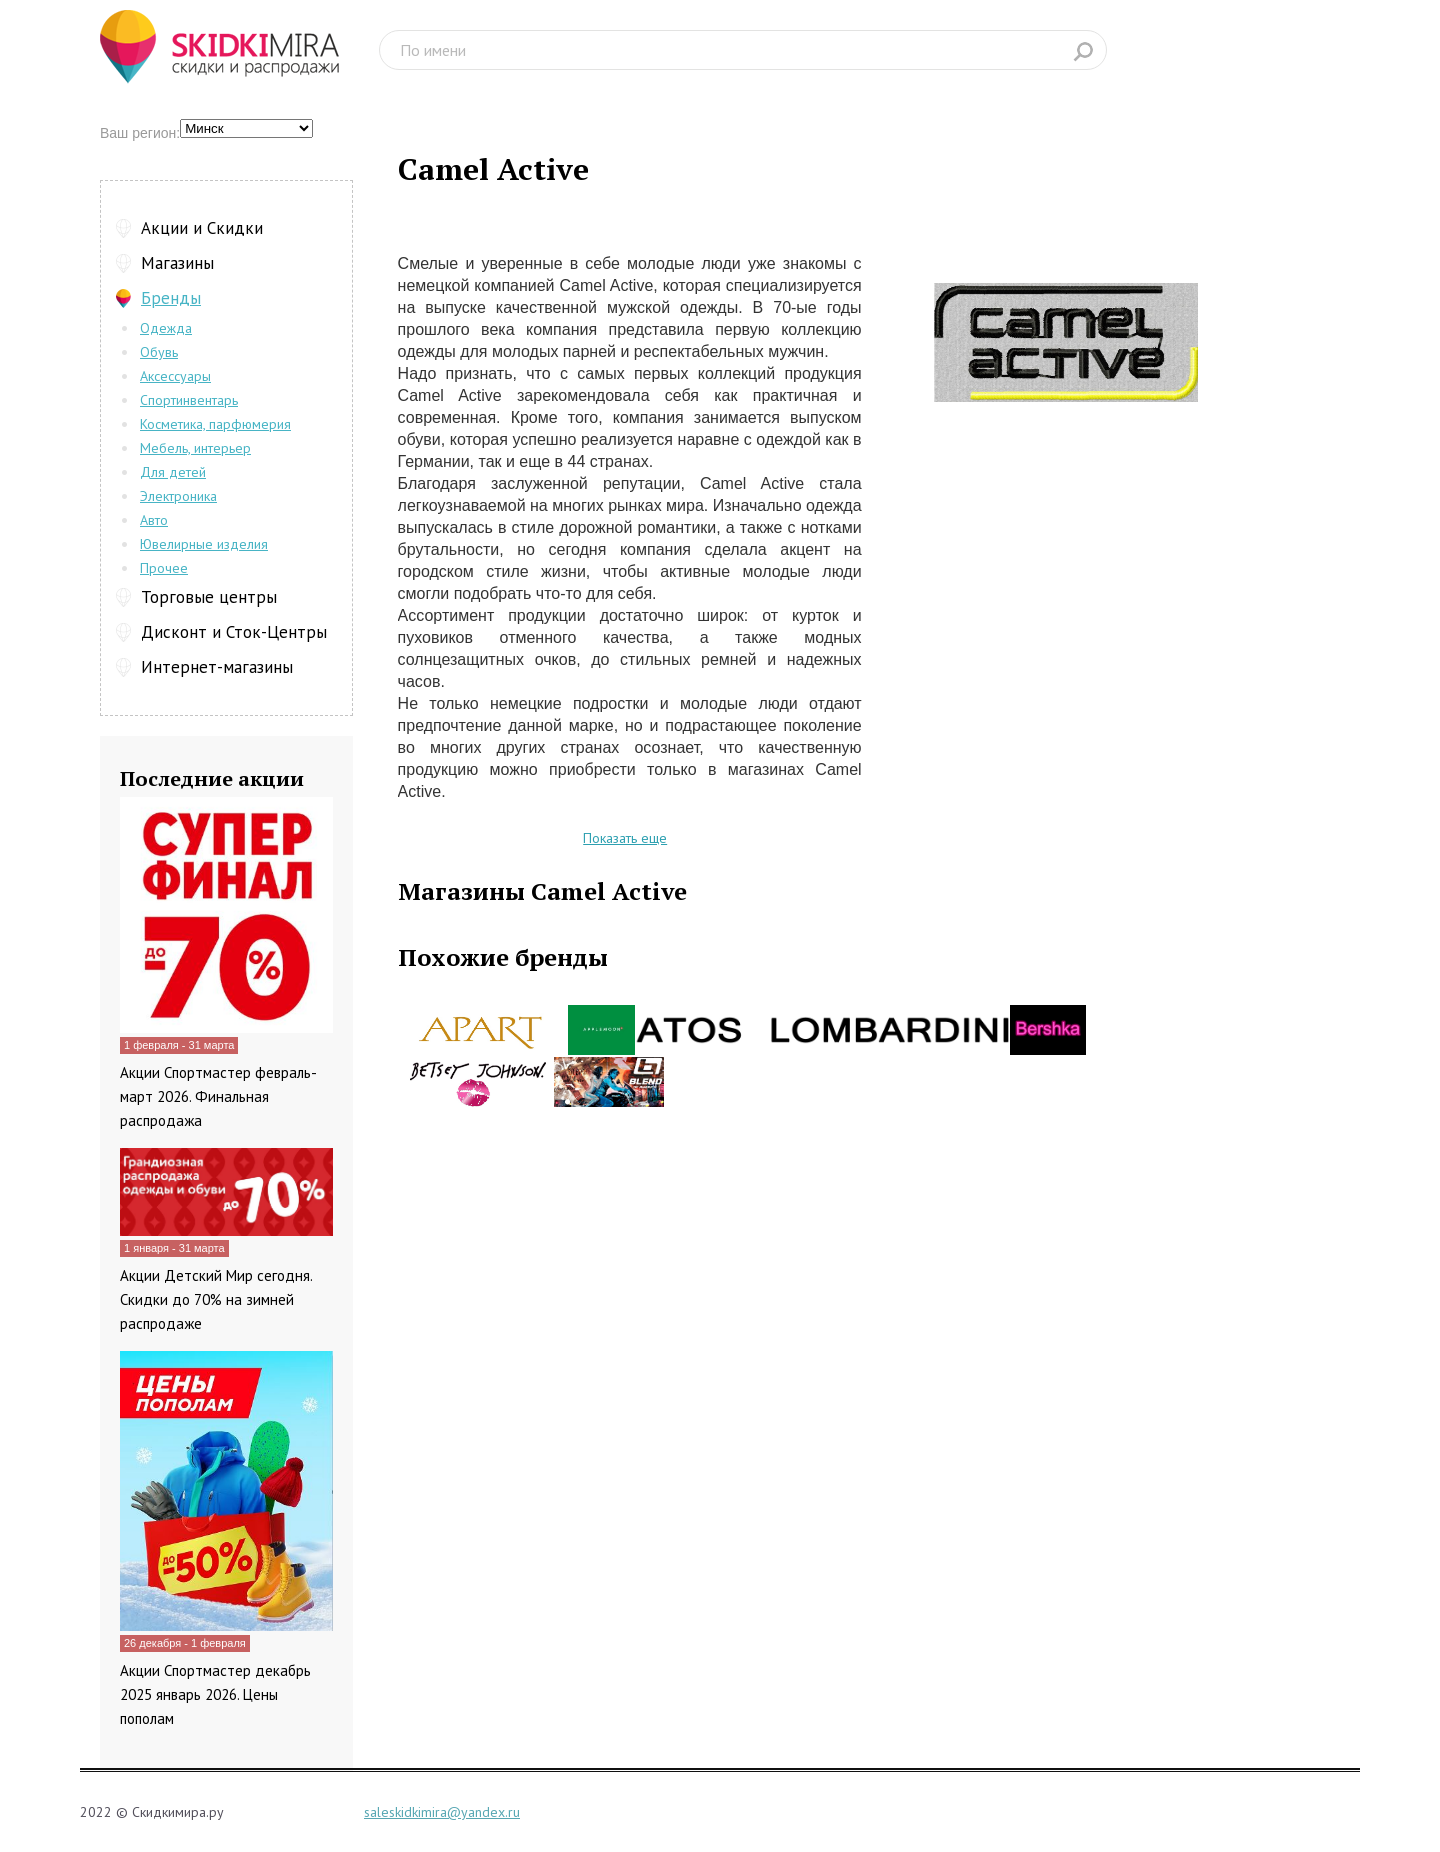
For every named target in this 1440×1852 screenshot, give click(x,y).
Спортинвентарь (189, 400)
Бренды (171, 298)
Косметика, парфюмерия (215, 424)
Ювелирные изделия (204, 544)
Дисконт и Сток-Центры (234, 632)
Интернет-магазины (217, 667)
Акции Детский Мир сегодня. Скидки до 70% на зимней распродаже (216, 1299)
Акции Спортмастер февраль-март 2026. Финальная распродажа (218, 1096)
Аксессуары (175, 376)
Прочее (164, 568)
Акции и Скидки (202, 228)
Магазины (177, 263)
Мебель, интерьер (195, 448)
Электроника (178, 496)
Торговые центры (209, 597)
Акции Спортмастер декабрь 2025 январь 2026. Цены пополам (215, 1694)
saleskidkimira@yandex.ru (442, 1812)
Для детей (173, 472)
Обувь (159, 352)
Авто (154, 520)
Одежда (166, 328)
